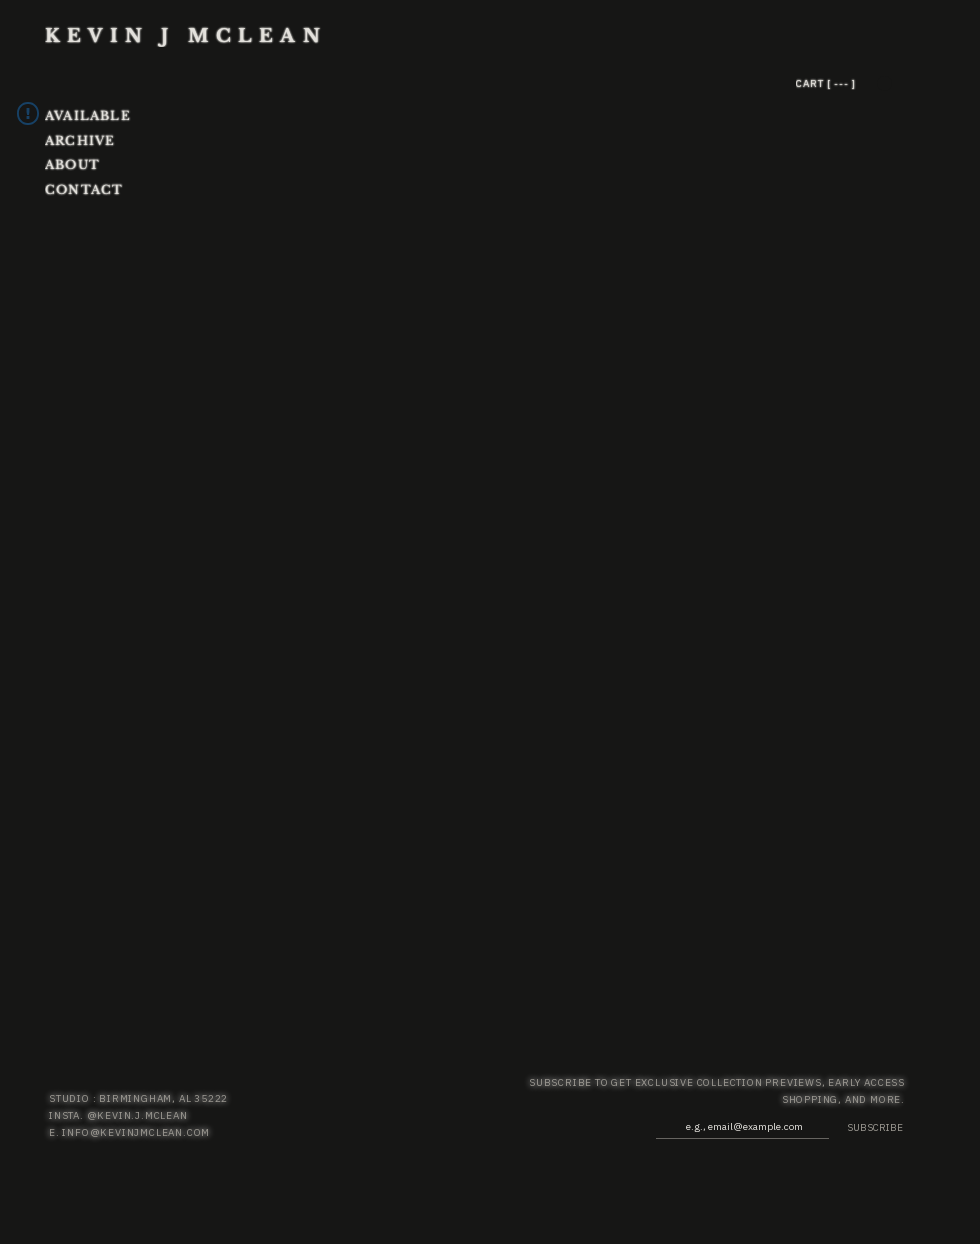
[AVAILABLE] (117, 115)
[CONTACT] (96, 189)
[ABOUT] (96, 164)
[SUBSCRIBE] (866, 1127)
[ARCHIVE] (128, 140)
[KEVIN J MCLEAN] (215, 35)
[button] (884, 83)
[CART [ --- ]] (867, 83)
